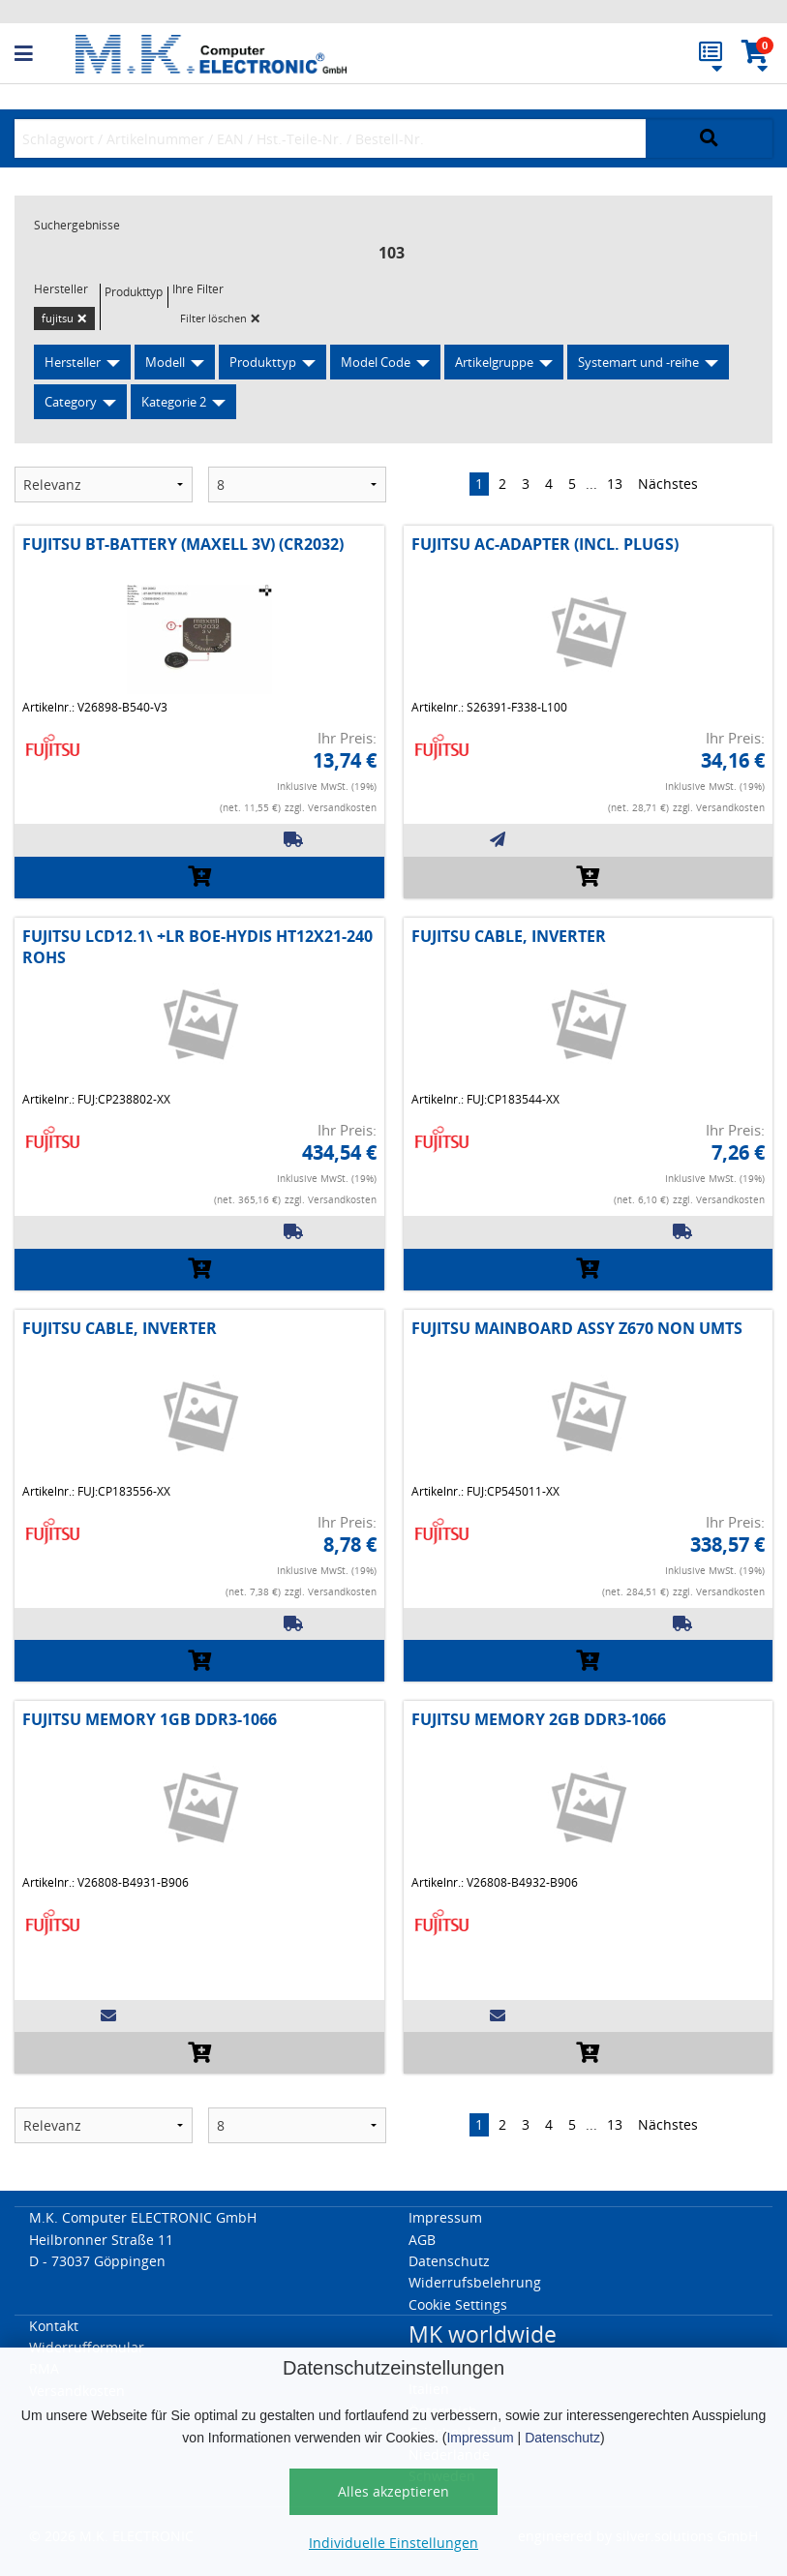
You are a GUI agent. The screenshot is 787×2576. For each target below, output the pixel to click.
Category (71, 401)
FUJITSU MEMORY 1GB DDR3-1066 (149, 1719)
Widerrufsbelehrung (475, 2282)
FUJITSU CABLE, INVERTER (508, 936)
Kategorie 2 (173, 401)
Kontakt (53, 2326)
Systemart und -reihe (638, 362)
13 (614, 483)
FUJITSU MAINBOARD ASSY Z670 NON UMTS (576, 1328)
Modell (165, 362)
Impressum (479, 2437)
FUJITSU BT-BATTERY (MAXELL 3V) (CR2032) (183, 544)
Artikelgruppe (494, 362)
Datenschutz (562, 2437)
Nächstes (668, 483)
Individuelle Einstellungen (393, 2542)
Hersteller (73, 362)
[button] (45, 54)
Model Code (375, 362)
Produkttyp (262, 362)
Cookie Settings (458, 2304)
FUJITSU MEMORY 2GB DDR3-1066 (538, 1719)
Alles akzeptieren (393, 2491)
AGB (422, 2239)
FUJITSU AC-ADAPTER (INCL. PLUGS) (545, 544)
